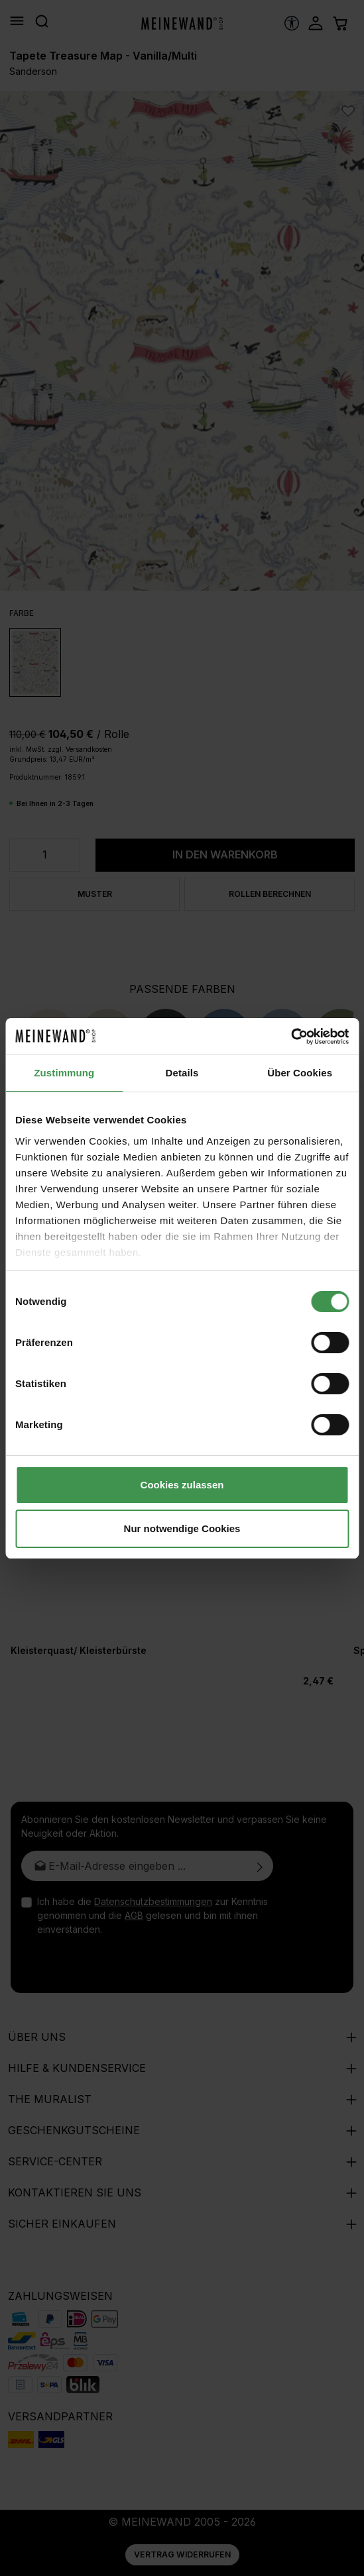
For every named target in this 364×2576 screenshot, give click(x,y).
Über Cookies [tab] (299, 1072)
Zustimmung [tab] (64, 1072)
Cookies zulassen (182, 1484)
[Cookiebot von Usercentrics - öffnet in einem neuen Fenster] (291, 1036)
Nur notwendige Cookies (182, 1528)
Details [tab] (182, 1072)
